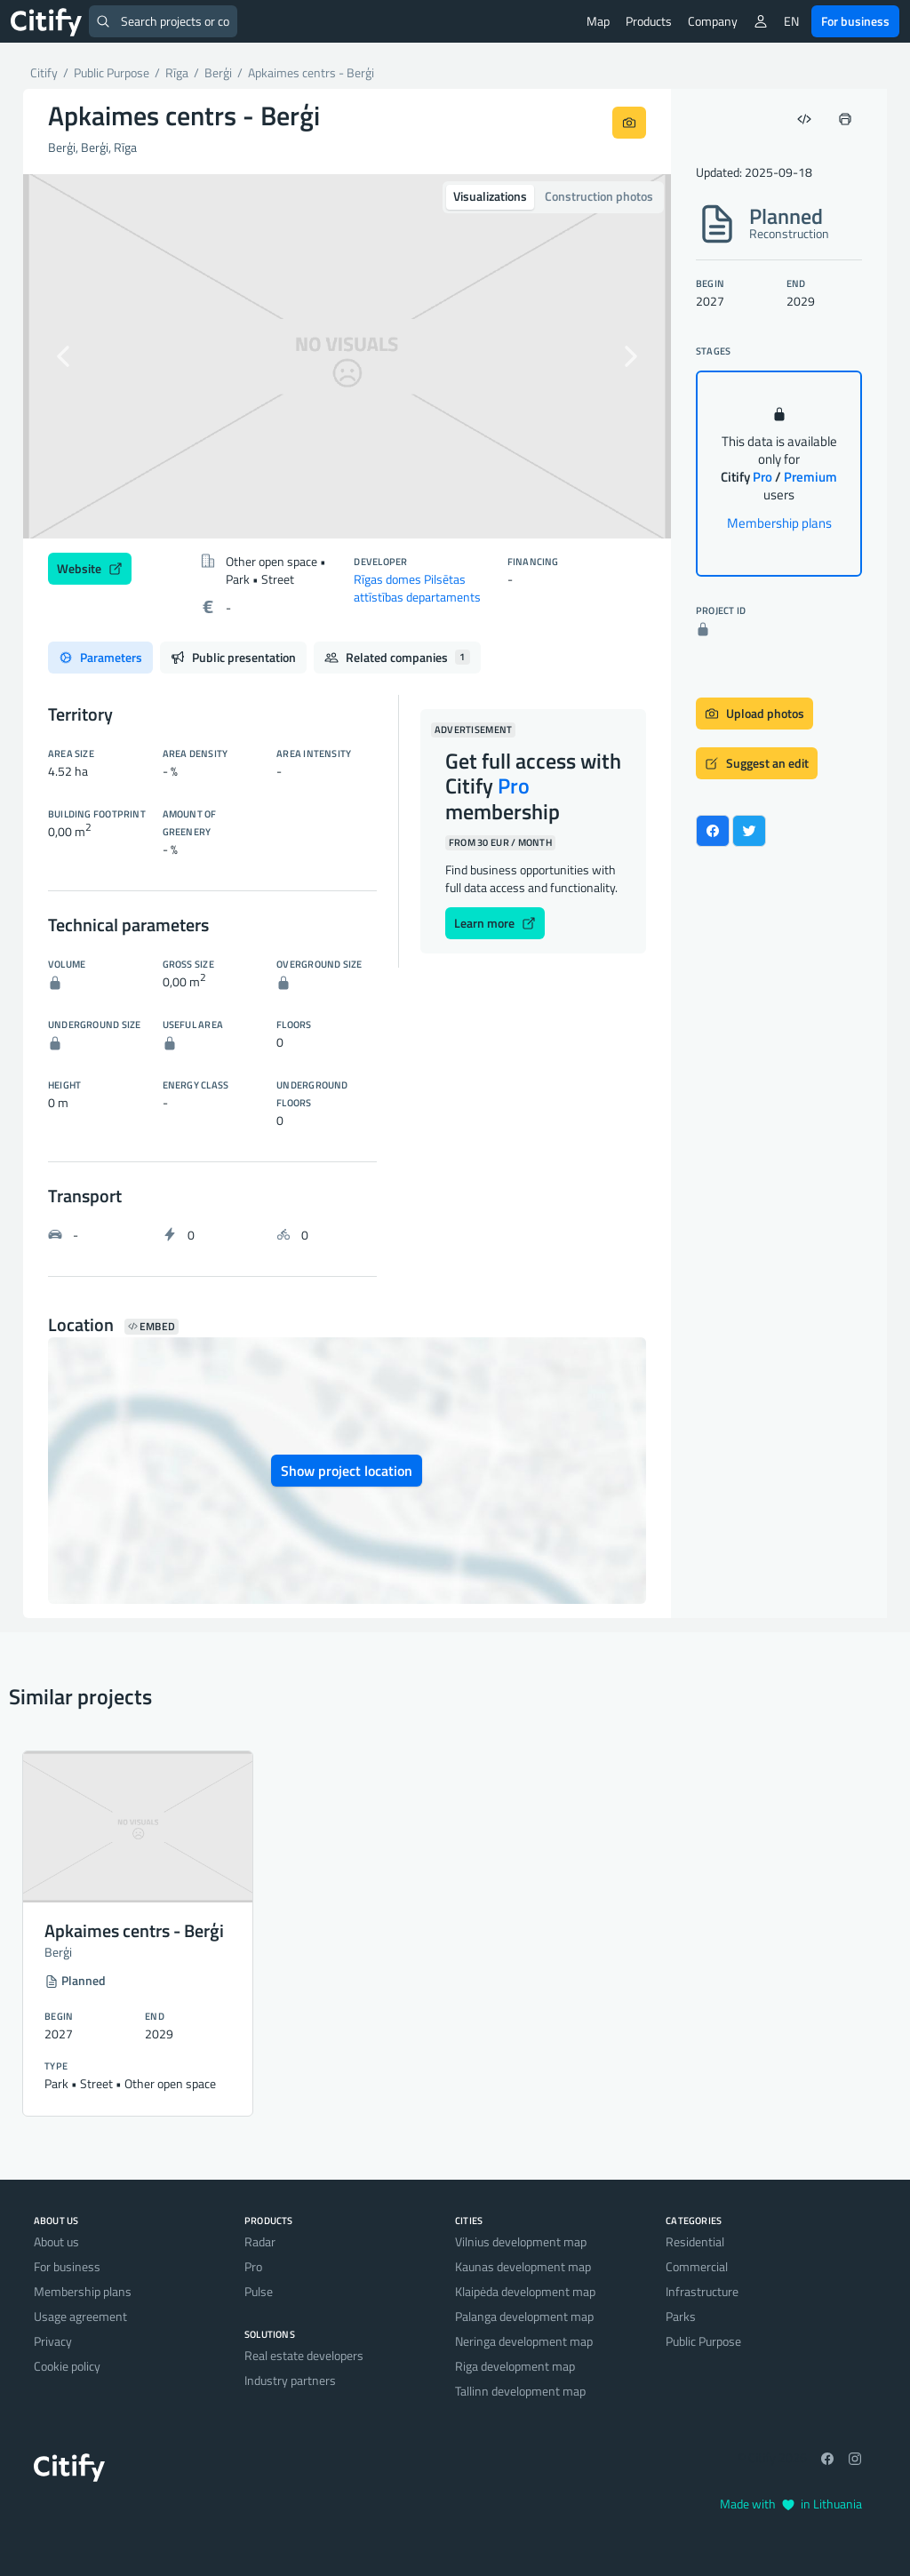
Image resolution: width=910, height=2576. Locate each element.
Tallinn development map (520, 2390)
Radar (259, 2241)
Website (90, 568)
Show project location (346, 1470)
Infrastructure (702, 2291)
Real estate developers (303, 2355)
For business (855, 21)
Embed (151, 1327)
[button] (71, 356)
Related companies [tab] (397, 657)
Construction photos (599, 196)
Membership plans (779, 523)
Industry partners (290, 2380)
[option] (347, 356)
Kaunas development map (523, 2266)
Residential (695, 2241)
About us (56, 2241)
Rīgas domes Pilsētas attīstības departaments (417, 588)
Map (598, 21)
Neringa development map (524, 2341)
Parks (681, 2316)
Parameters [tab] (100, 657)
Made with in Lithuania (791, 2503)
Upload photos (754, 713)
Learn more (495, 922)
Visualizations (490, 196)
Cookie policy (67, 2366)
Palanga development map (524, 2316)
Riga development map (515, 2366)
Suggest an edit (757, 763)
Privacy (53, 2341)
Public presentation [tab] (233, 657)
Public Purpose (703, 2341)
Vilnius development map (521, 2241)
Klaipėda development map (525, 2291)
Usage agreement (80, 2316)
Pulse (258, 2291)
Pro (253, 2266)
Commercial (697, 2266)
